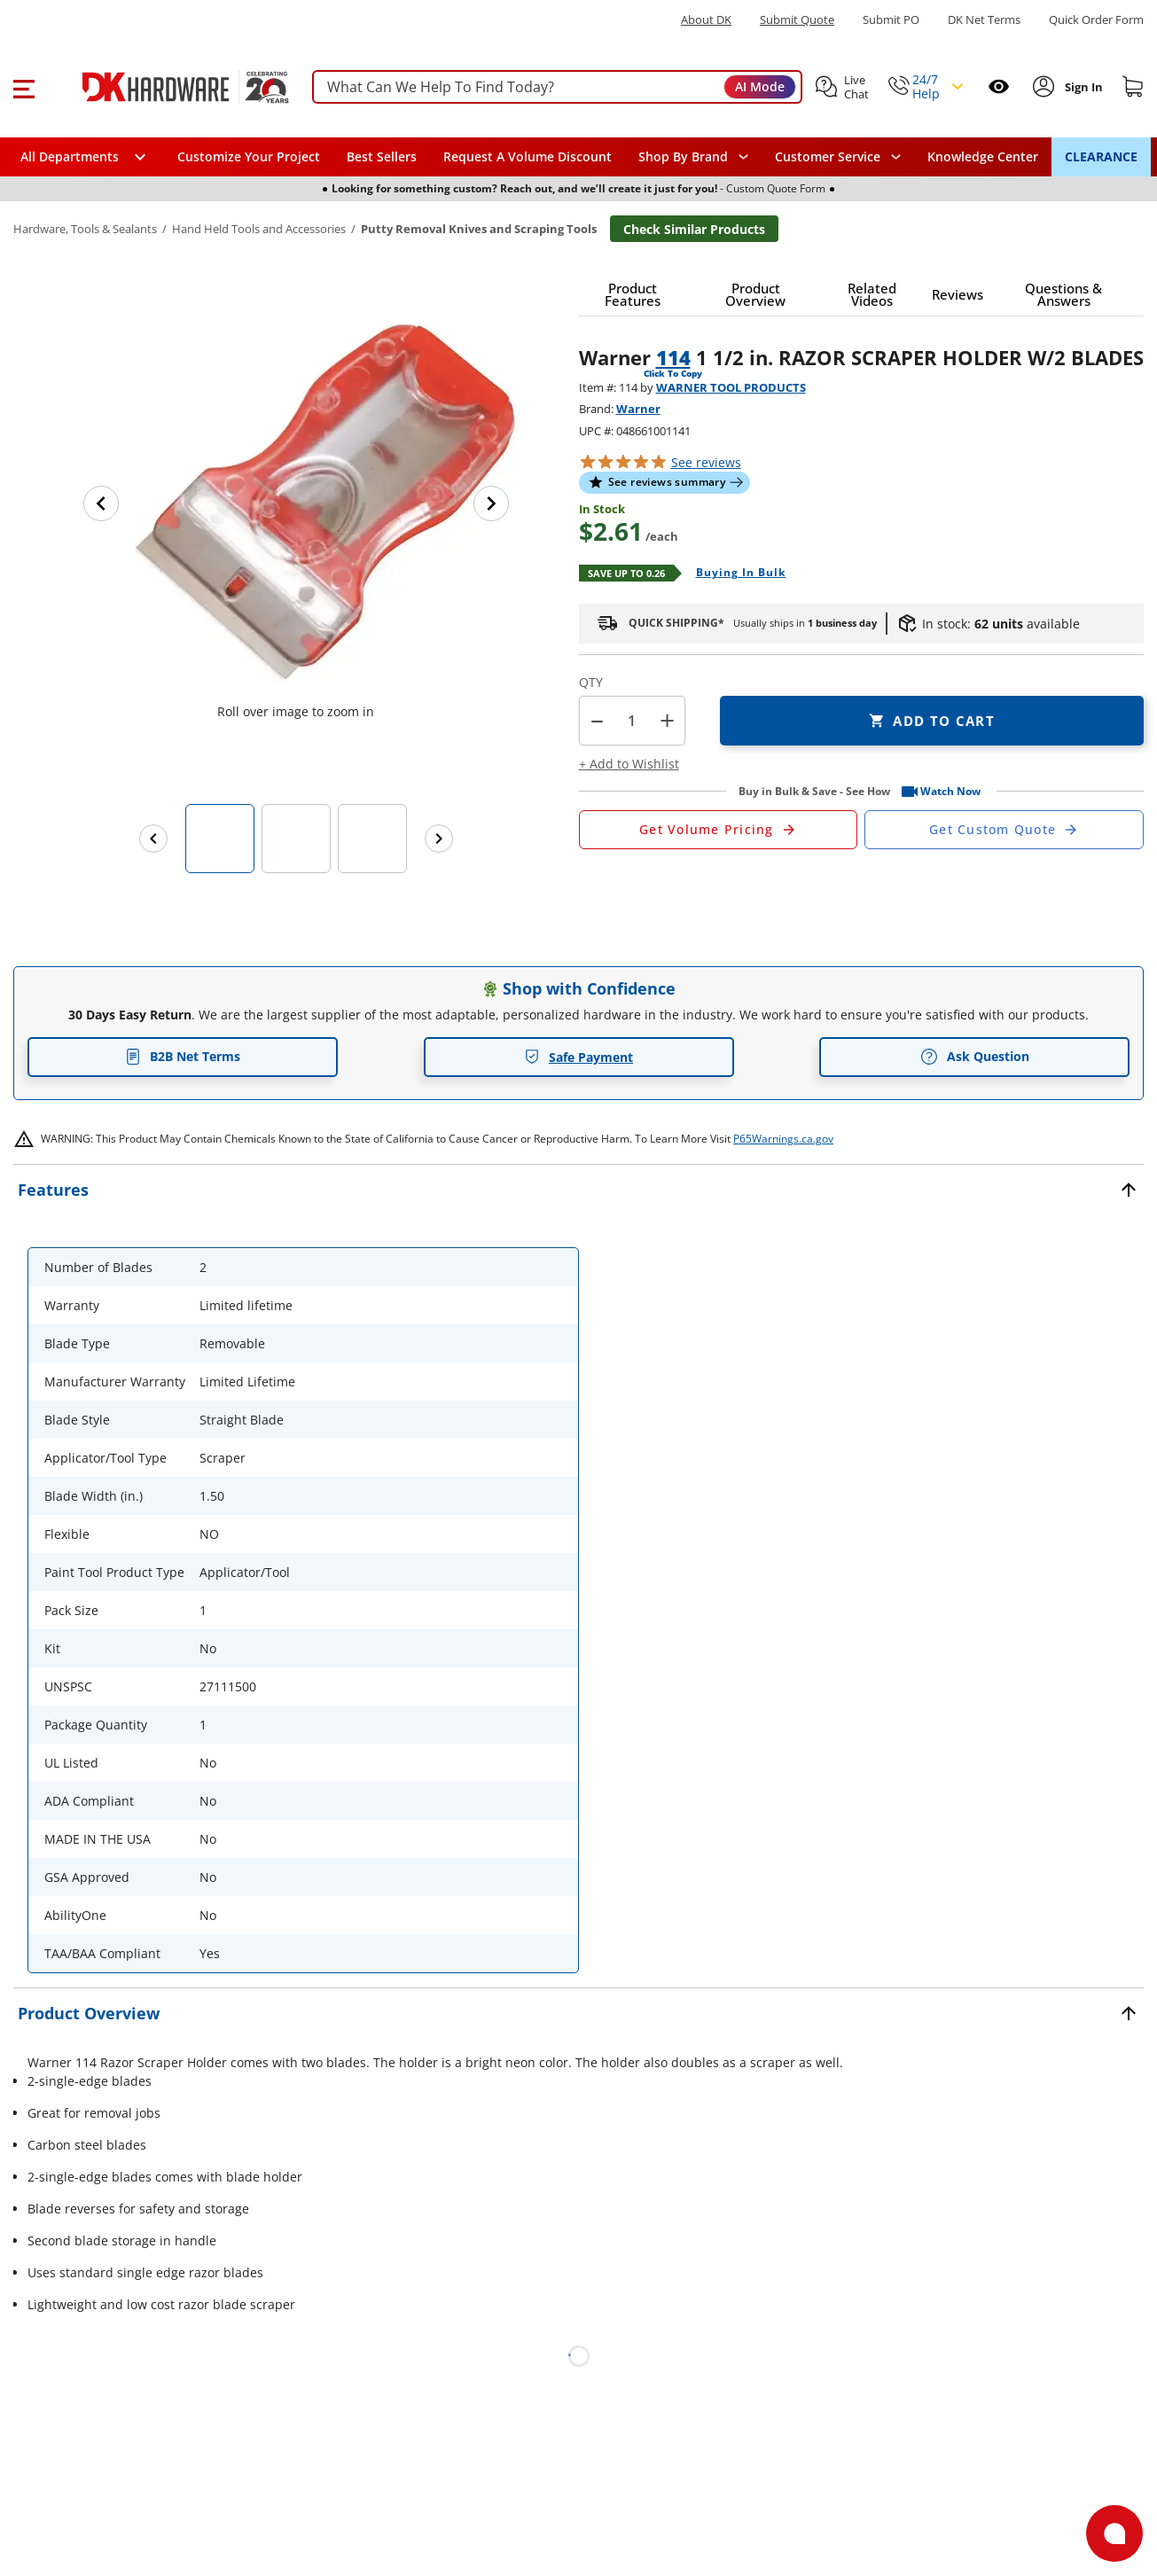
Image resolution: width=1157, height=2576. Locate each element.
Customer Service (827, 157)
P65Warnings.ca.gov (783, 1138)
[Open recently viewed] (999, 86)
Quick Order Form (1096, 19)
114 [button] (673, 357)
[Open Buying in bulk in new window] (734, 573)
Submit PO (891, 19)
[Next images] (439, 838)
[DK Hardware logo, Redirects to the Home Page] (167, 87)
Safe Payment (578, 1057)
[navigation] (838, 156)
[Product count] (632, 720)
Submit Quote (797, 19)
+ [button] (667, 720)
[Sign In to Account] (1082, 87)
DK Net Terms (984, 19)
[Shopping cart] (1133, 87)
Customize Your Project (248, 156)
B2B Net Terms (182, 1056)
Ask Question (974, 1057)
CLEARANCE (1101, 156)
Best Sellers (382, 156)
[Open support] (1114, 2533)
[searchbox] (557, 87)
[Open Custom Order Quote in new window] (1004, 829)
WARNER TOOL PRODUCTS (731, 387)
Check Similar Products (694, 229)
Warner (638, 409)
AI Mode (760, 86)
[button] (23, 87)
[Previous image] (101, 503)
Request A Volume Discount (527, 156)
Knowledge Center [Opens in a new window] (982, 156)
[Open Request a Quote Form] (718, 829)
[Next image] (491, 503)
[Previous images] (153, 838)
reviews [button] (706, 462)
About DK (706, 19)
